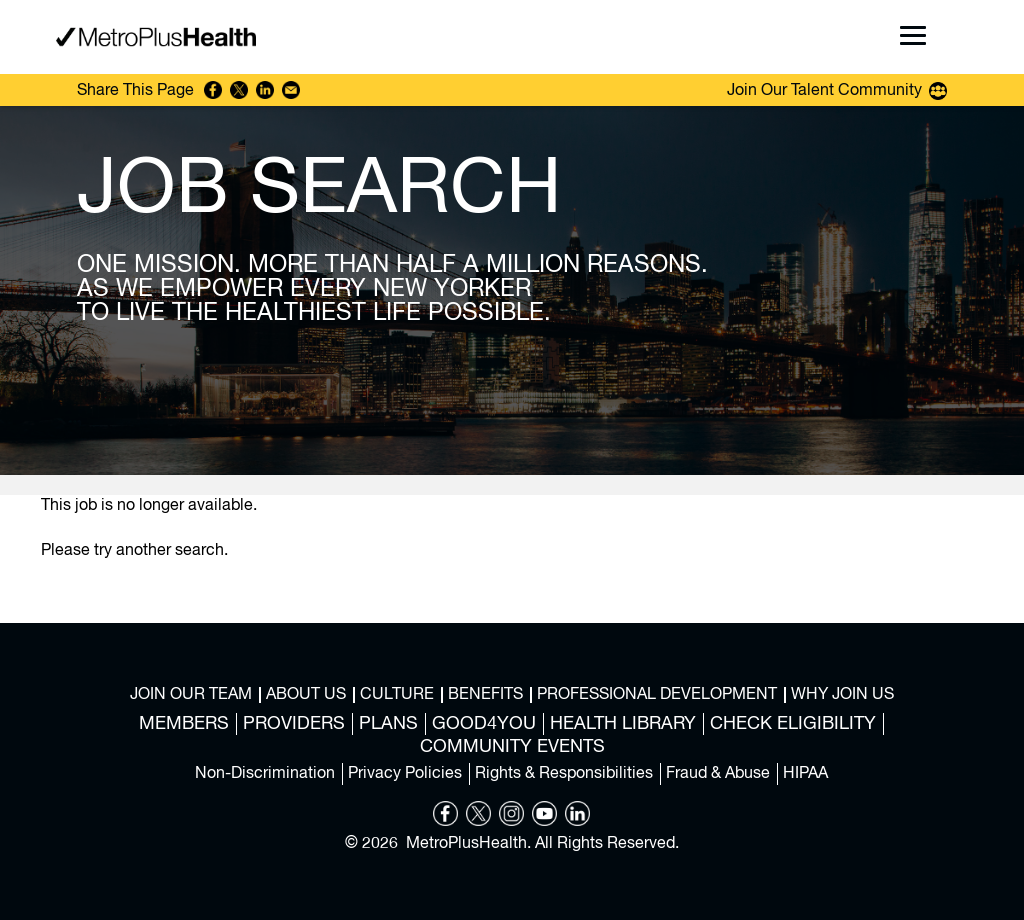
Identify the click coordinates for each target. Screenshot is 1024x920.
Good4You (484, 724)
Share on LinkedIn (265, 90)
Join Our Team (191, 695)
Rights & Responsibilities (564, 774)
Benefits (485, 695)
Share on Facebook (213, 90)
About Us (306, 695)
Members (184, 724)
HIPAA (805, 774)
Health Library (623, 724)
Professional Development (657, 695)
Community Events (512, 747)
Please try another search (132, 551)
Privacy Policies (405, 774)
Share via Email (291, 90)
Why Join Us (842, 695)
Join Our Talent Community (824, 91)
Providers (294, 724)
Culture (397, 695)
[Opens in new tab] (445, 822)
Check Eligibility (793, 724)
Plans (388, 724)
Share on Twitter (239, 90)
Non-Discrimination (265, 774)
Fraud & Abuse (718, 774)
